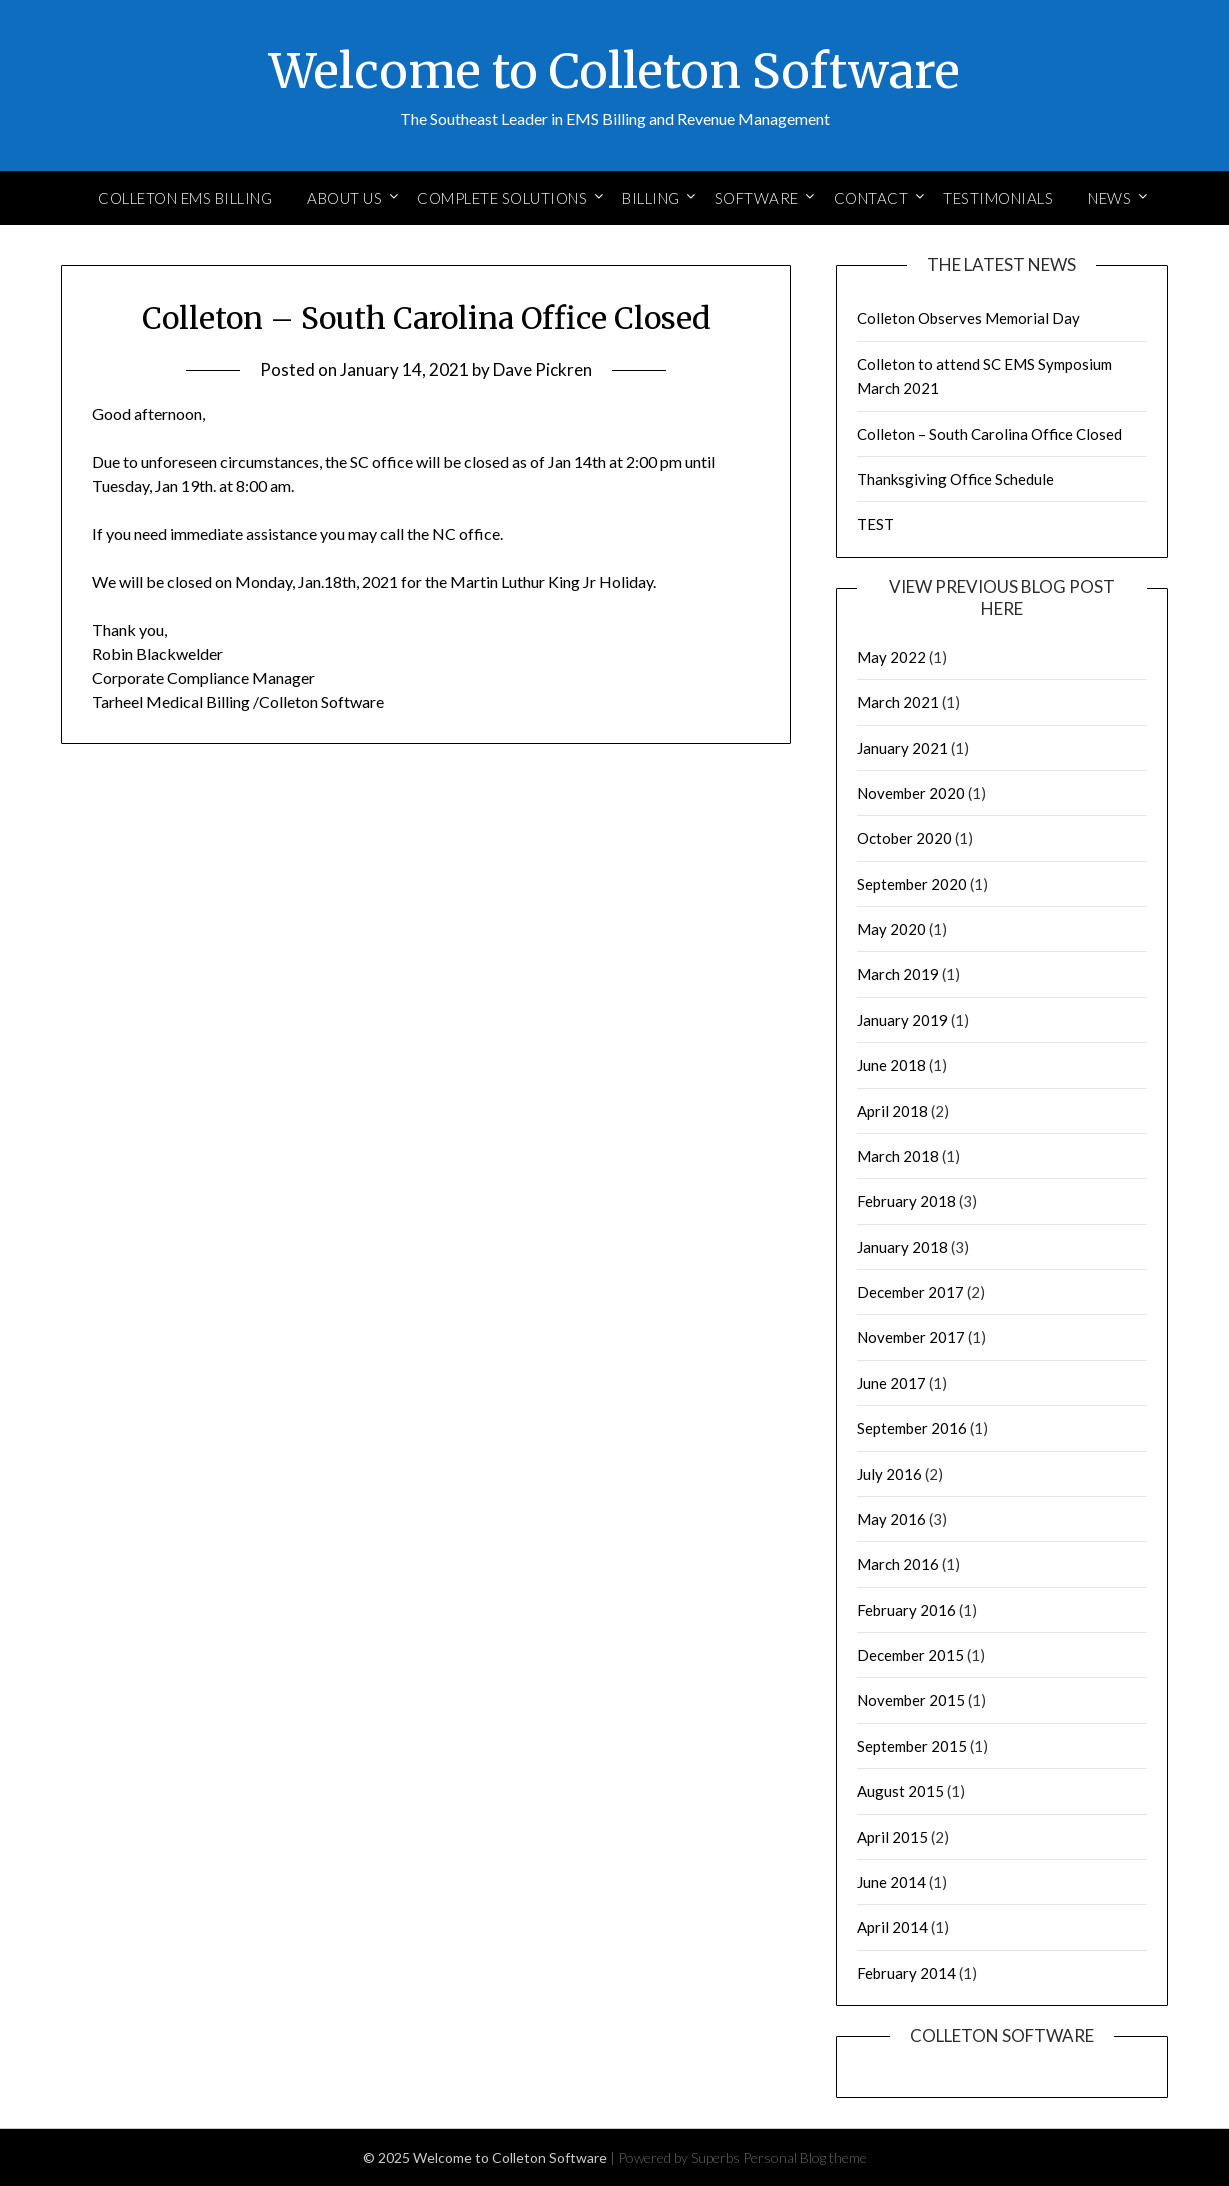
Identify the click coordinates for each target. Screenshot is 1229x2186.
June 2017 (891, 1383)
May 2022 (891, 657)
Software (757, 198)
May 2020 (891, 929)
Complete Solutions (502, 198)
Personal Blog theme (805, 2157)
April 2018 (892, 1111)
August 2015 (900, 1791)
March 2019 (898, 974)
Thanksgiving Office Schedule (955, 479)
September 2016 (912, 1428)
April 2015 (892, 1837)
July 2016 (889, 1474)
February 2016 (906, 1610)
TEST (875, 524)
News (1109, 198)
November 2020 (911, 793)
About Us (344, 198)
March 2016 (898, 1564)
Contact (871, 198)
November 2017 (911, 1337)
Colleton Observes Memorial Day (968, 318)
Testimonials (998, 198)
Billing (651, 198)
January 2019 (902, 1020)
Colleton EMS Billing (185, 198)
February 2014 (906, 1973)
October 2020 (904, 838)
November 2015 (911, 1700)
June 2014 (891, 1882)
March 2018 (898, 1156)
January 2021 (902, 748)
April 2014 (892, 1927)
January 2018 (902, 1247)
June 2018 (891, 1065)
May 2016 (891, 1519)
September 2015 (912, 1746)
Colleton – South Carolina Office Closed (989, 434)
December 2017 (910, 1292)
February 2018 (906, 1201)
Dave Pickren (542, 369)
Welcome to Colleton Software (614, 71)
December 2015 (910, 1655)
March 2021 (898, 702)
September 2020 (912, 884)
